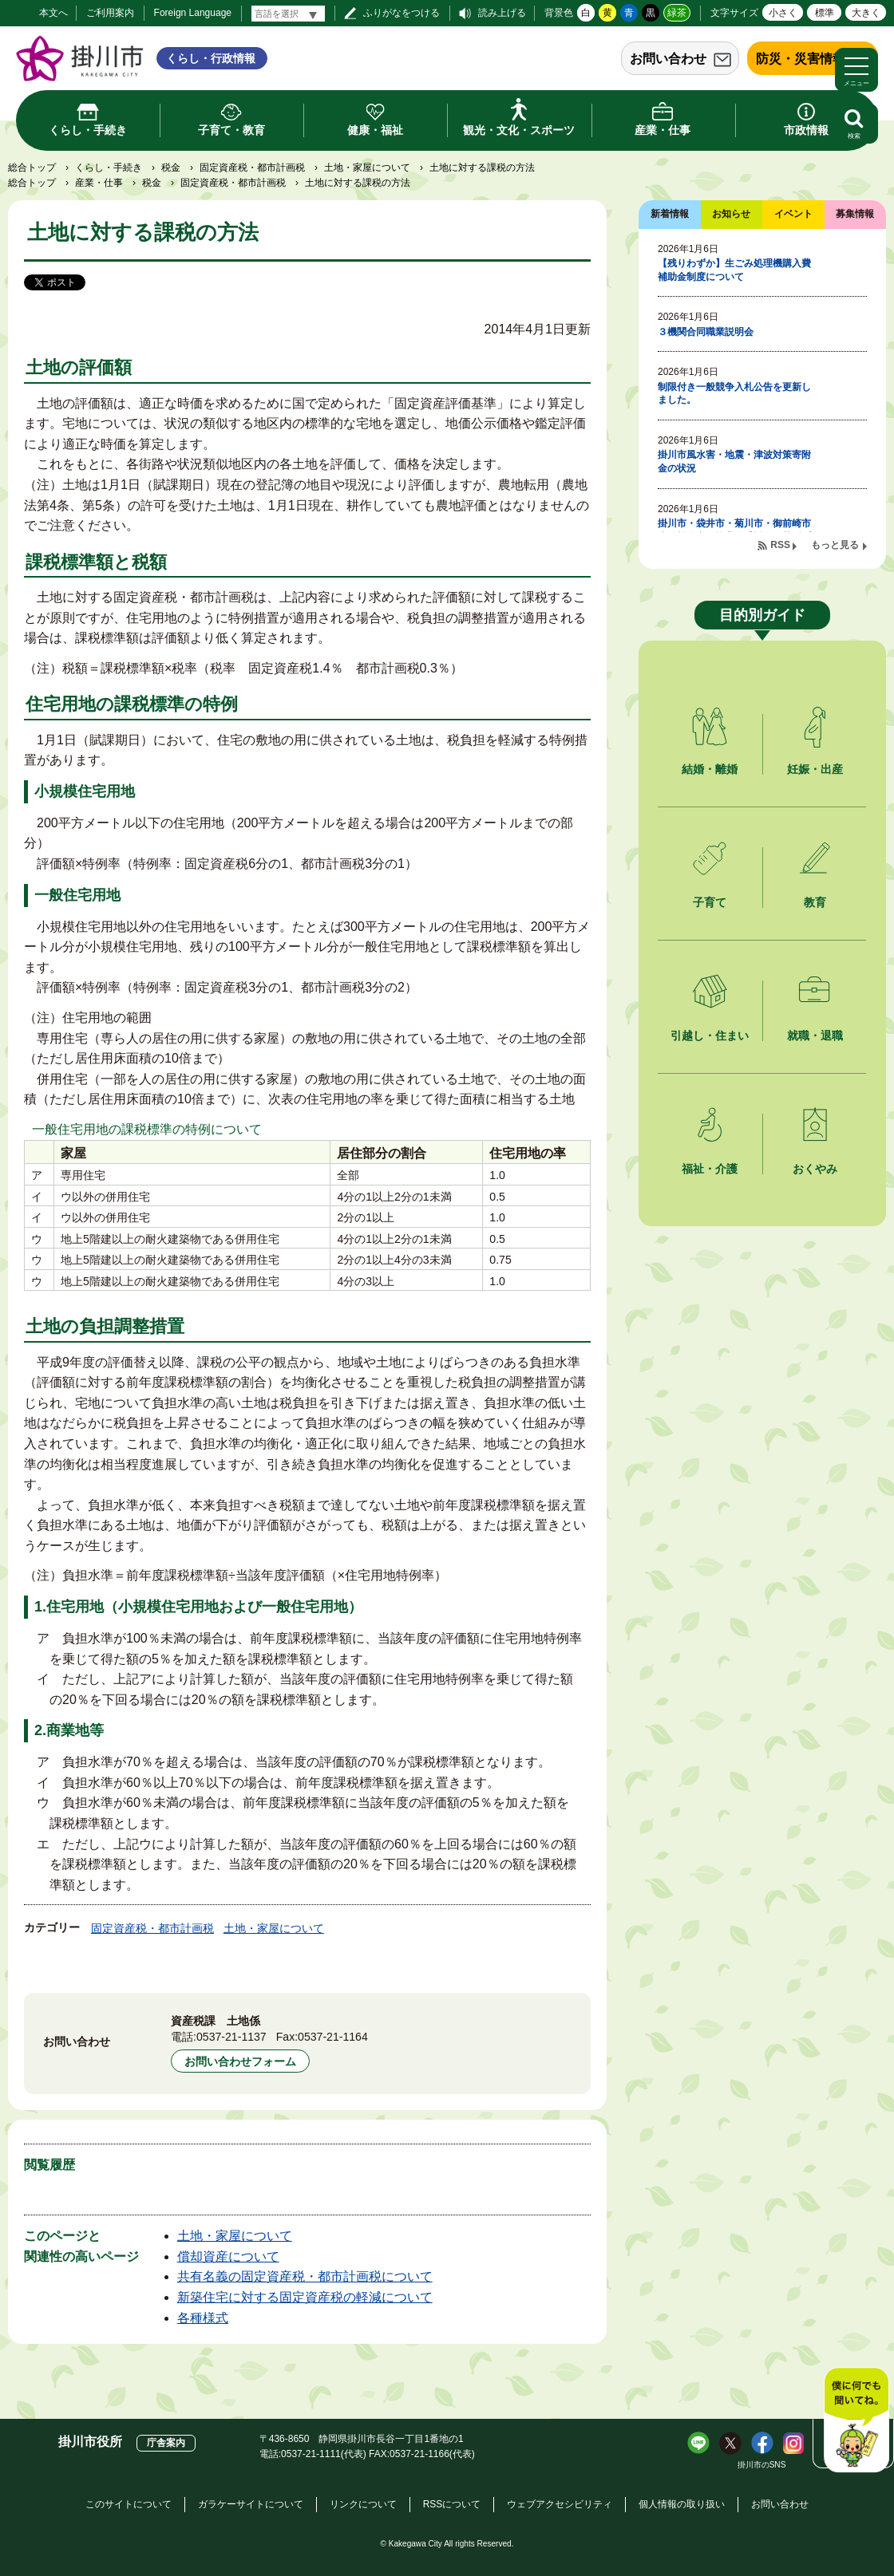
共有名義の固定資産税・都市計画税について (305, 2276)
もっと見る (835, 544)
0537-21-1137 (231, 2036)
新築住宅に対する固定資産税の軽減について (305, 2297)
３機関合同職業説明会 (706, 331)
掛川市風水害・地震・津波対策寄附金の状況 (734, 461)
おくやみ (815, 1168)
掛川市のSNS (762, 2464)
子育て (709, 902)
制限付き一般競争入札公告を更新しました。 (734, 393)
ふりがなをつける (401, 12)
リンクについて (363, 2504)
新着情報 (670, 213)
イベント (793, 213)
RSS (780, 544)
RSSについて (452, 2504)
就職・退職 (815, 1035)
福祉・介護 (710, 1168)
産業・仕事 (99, 182)
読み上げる (502, 12)
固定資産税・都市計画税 (252, 167)
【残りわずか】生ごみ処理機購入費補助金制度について (734, 270)
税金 (170, 167)
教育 (815, 902)
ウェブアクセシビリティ (559, 2504)
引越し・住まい (709, 1035)
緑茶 (676, 12)
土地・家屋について (367, 167)
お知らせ (731, 213)
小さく (783, 12)
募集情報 (855, 213)
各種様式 (202, 2318)
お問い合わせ (668, 58)
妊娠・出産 (815, 769)
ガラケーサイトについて (250, 2504)
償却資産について (228, 2256)
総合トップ (32, 167)
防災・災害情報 (800, 58)
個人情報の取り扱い (682, 2504)
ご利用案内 (110, 12)
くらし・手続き (108, 167)
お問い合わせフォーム (240, 2061)
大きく (866, 12)
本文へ (53, 12)
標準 (824, 12)
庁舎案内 (166, 2442)
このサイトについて (128, 2504)
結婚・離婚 (710, 769)
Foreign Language (192, 12)
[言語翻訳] (288, 14)
